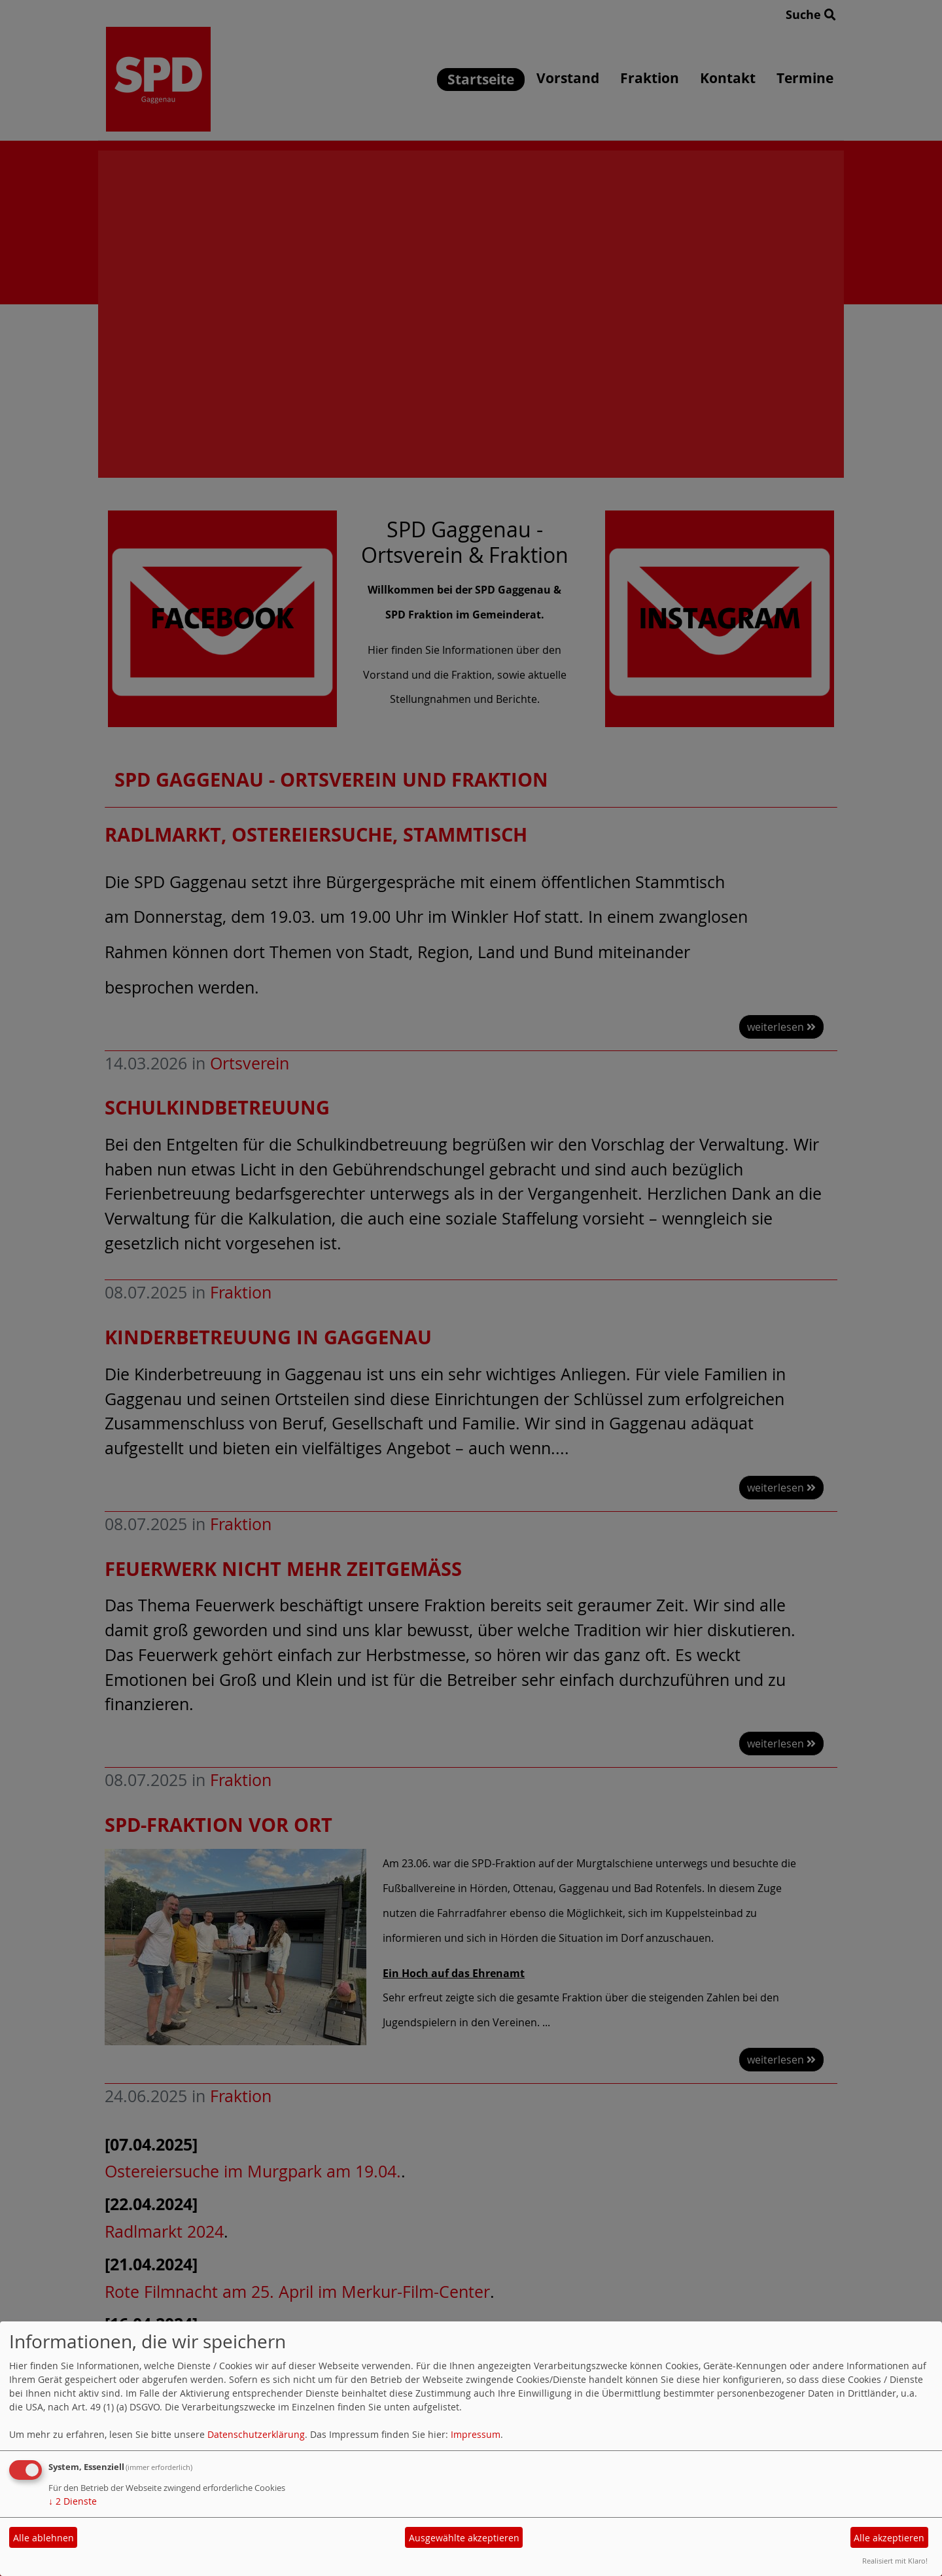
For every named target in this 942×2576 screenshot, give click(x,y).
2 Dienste (72, 2501)
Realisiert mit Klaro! (895, 2561)
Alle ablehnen (43, 2537)
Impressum (475, 2434)
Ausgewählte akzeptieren (464, 2537)
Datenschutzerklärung (256, 2434)
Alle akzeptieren (889, 2537)
